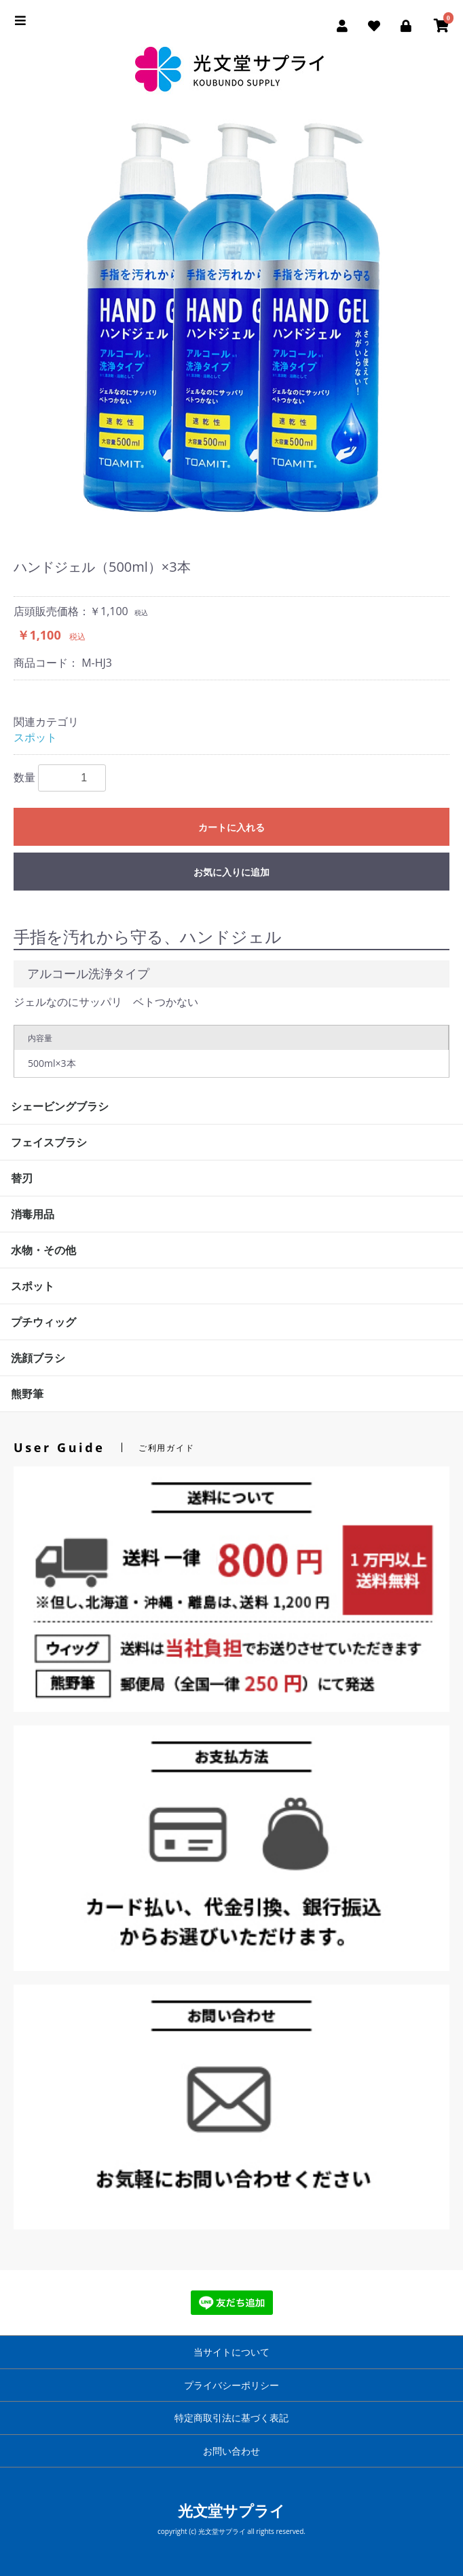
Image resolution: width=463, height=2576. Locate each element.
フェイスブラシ (49, 1142)
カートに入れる (231, 827)
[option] (231, 319)
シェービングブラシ (60, 1106)
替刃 (22, 1178)
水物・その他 (43, 1250)
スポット (35, 737)
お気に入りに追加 (231, 872)
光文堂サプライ (231, 2510)
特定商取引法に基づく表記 (231, 2417)
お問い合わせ (231, 2450)
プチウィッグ (43, 1321)
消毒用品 (32, 1214)
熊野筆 (27, 1393)
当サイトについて (231, 2351)
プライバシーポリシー (231, 2385)
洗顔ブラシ (38, 1357)
